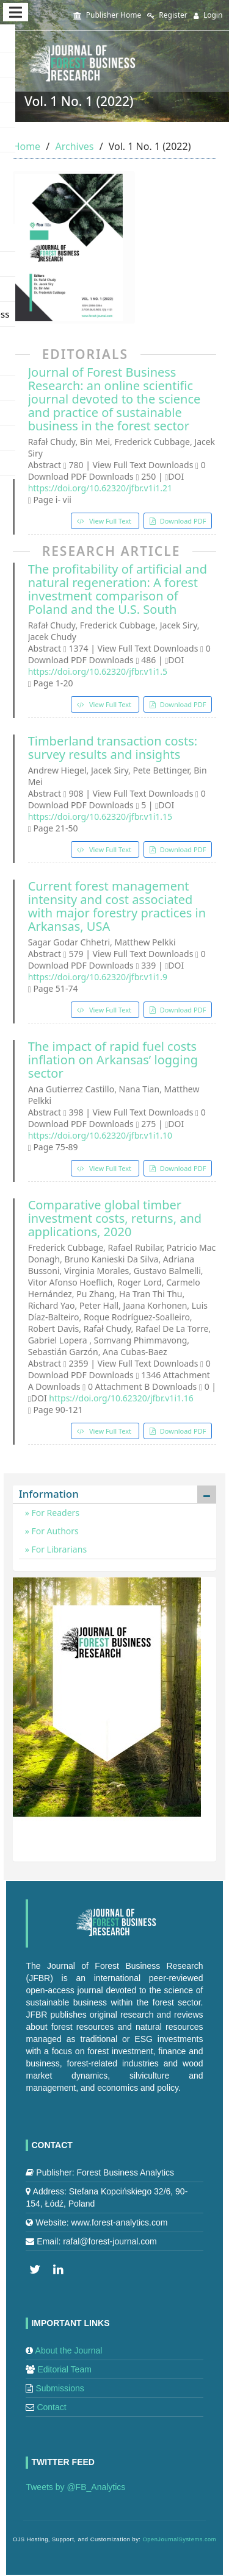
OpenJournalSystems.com (180, 2539)
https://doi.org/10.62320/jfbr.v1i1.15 (100, 816)
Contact (51, 2407)
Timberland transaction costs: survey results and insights (113, 748)
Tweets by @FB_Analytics (75, 2487)
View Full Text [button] (110, 520)
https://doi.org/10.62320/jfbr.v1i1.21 (100, 488)
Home (27, 146)
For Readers (54, 1512)
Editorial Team (64, 2369)
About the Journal (69, 2350)
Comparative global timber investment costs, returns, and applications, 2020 (115, 1218)
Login (208, 15)
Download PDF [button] (182, 520)
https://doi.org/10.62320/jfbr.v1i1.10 (100, 1135)
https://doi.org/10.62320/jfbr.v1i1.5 (97, 671)
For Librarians (58, 1549)
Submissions (59, 2388)
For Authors (54, 1531)
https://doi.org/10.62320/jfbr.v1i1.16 (121, 1398)
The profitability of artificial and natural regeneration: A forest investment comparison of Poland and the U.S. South (117, 589)
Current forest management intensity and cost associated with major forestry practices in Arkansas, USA (117, 906)
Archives (74, 146)
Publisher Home (107, 15)
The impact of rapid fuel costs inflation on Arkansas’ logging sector (113, 1060)
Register (167, 15)
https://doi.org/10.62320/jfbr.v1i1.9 (97, 977)
